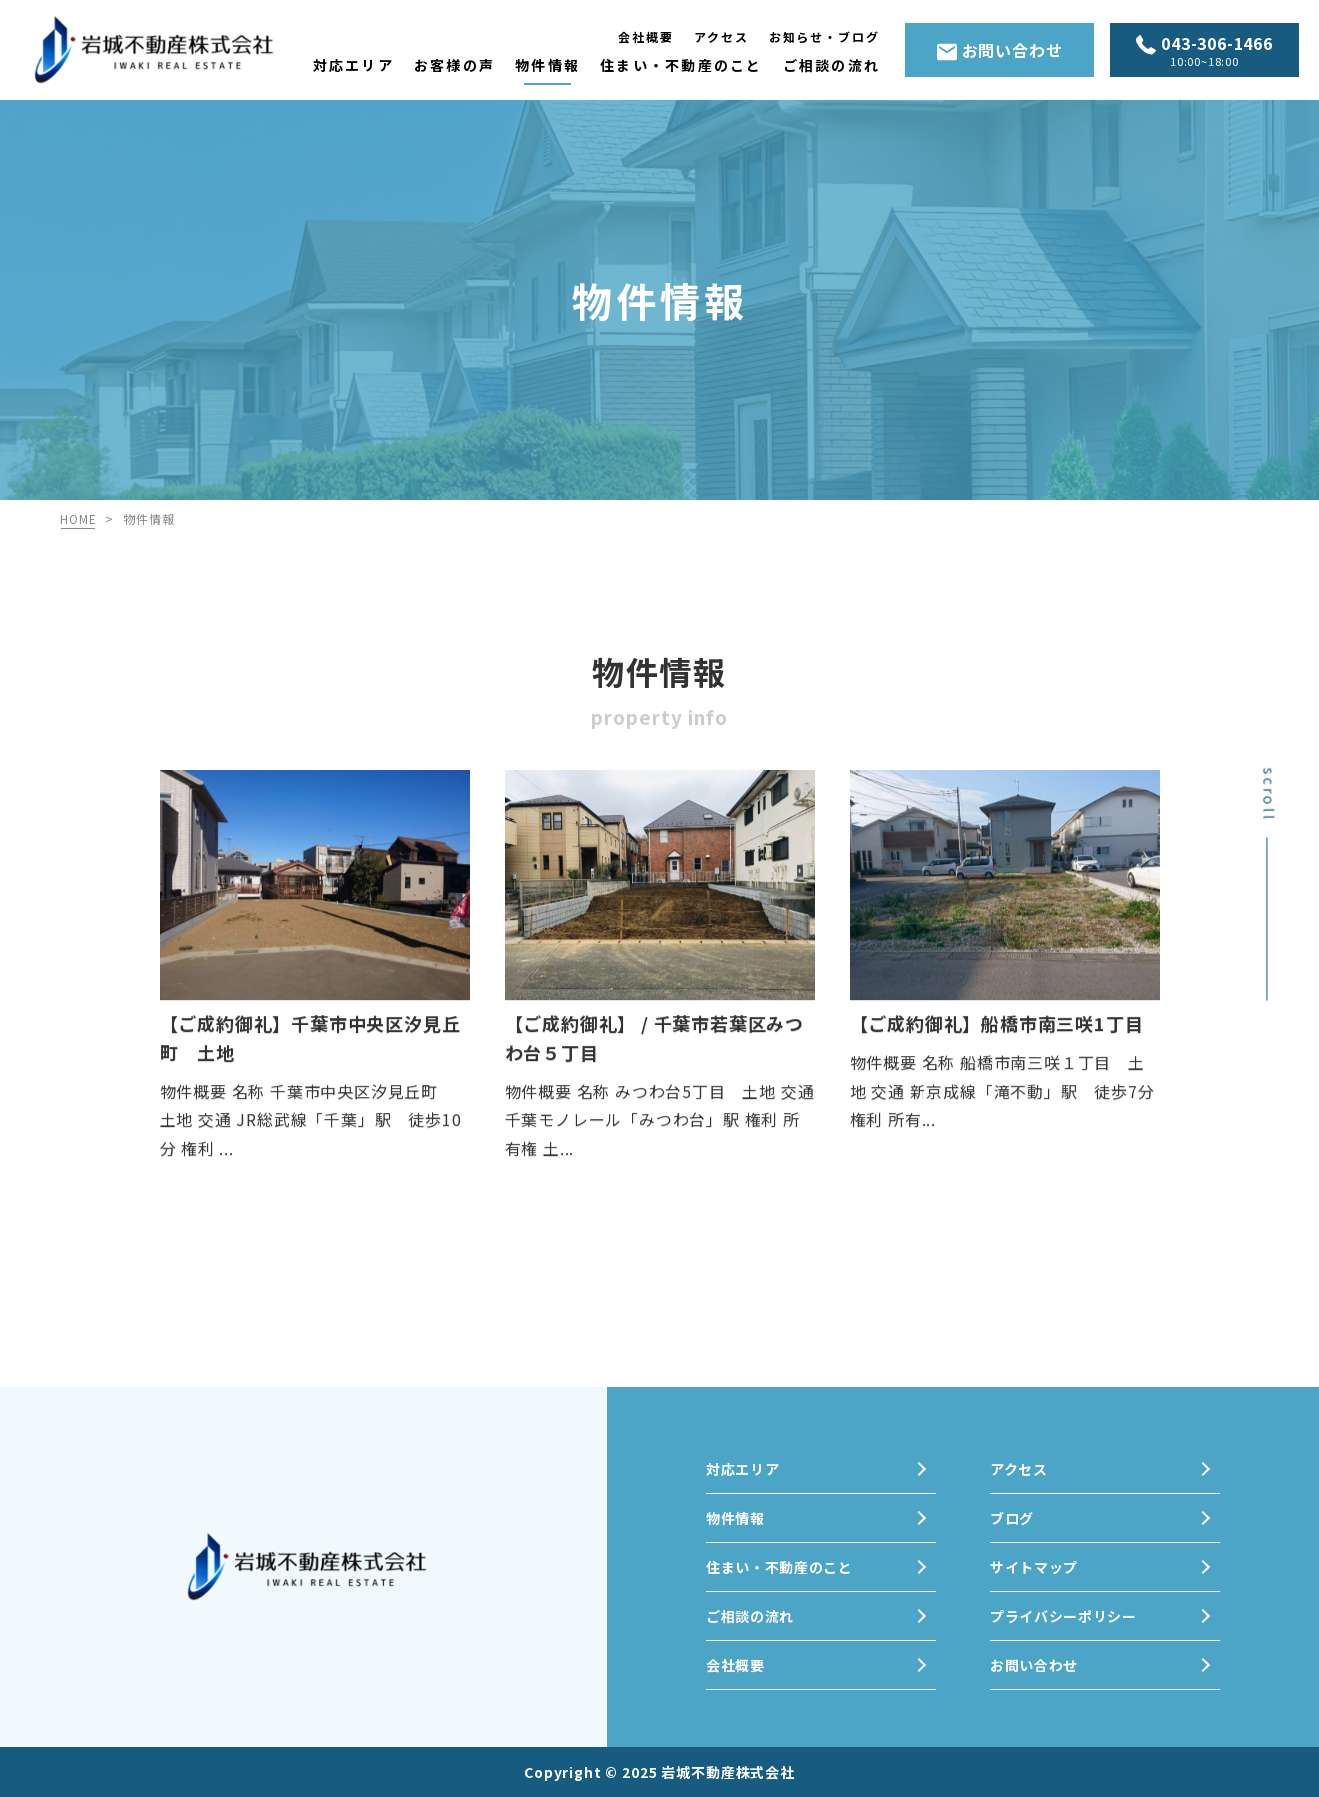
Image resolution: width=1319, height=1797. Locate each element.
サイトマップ (1034, 1567)
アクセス (721, 36)
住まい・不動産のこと (681, 65)
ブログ (1012, 1518)
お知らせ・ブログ (824, 36)
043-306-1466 (1204, 51)
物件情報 (547, 65)
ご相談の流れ (831, 65)
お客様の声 (454, 65)
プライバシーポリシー (1063, 1616)
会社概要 (646, 36)
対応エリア (353, 65)
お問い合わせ (1000, 50)
